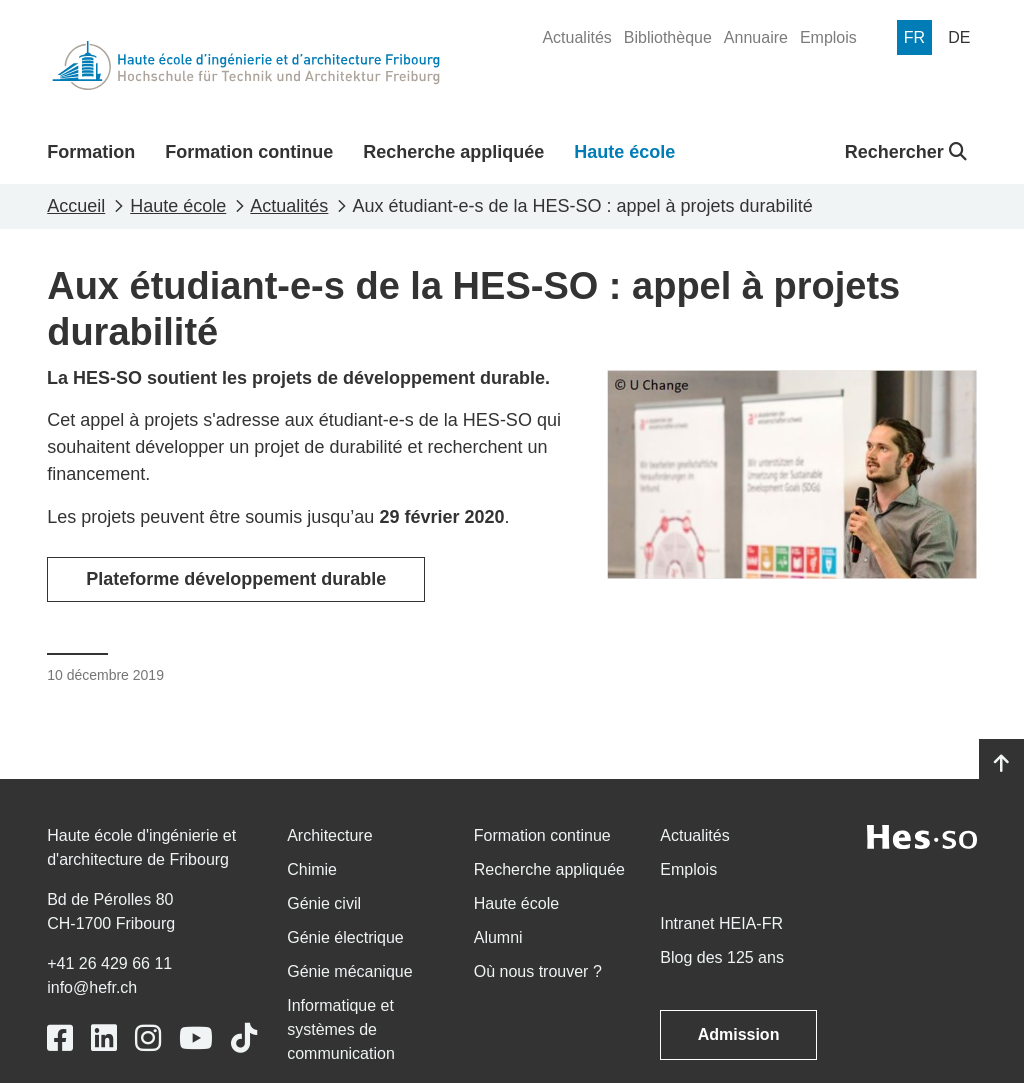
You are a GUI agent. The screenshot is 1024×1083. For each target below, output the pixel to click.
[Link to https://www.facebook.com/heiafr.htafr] (60, 1038)
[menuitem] (576, 38)
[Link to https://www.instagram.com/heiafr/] (148, 1038)
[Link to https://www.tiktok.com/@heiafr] (244, 1038)
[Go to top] (1001, 764)
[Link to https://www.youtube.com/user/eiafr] (196, 1038)
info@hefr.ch (92, 987)
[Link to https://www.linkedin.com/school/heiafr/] (104, 1038)
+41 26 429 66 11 (109, 963)
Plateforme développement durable (236, 579)
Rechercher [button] (906, 152)
